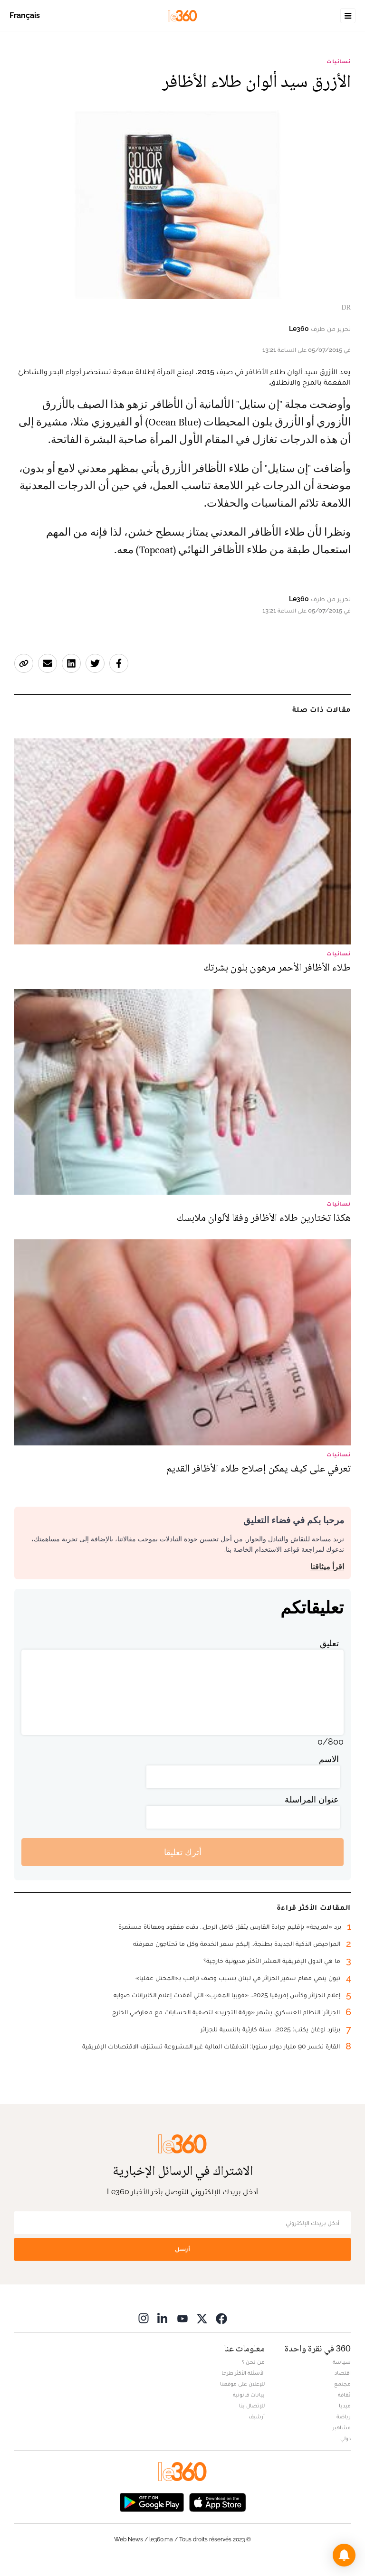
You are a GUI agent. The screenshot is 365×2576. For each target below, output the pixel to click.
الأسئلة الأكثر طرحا (243, 2372)
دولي (345, 2438)
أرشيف (257, 2416)
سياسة (342, 2362)
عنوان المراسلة (312, 1799)
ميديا (345, 2405)
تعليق (329, 1643)
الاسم (329, 1759)
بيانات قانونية (249, 2394)
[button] (344, 2555)
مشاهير (342, 2427)
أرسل (182, 2249)
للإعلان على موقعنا (242, 2383)
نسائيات (339, 61)
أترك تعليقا (183, 1852)
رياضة (343, 2416)
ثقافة (344, 2394)
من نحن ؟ (253, 2362)
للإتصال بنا (252, 2405)
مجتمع (342, 2383)
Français (25, 15)
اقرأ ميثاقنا (327, 1566)
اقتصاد (343, 2372)
